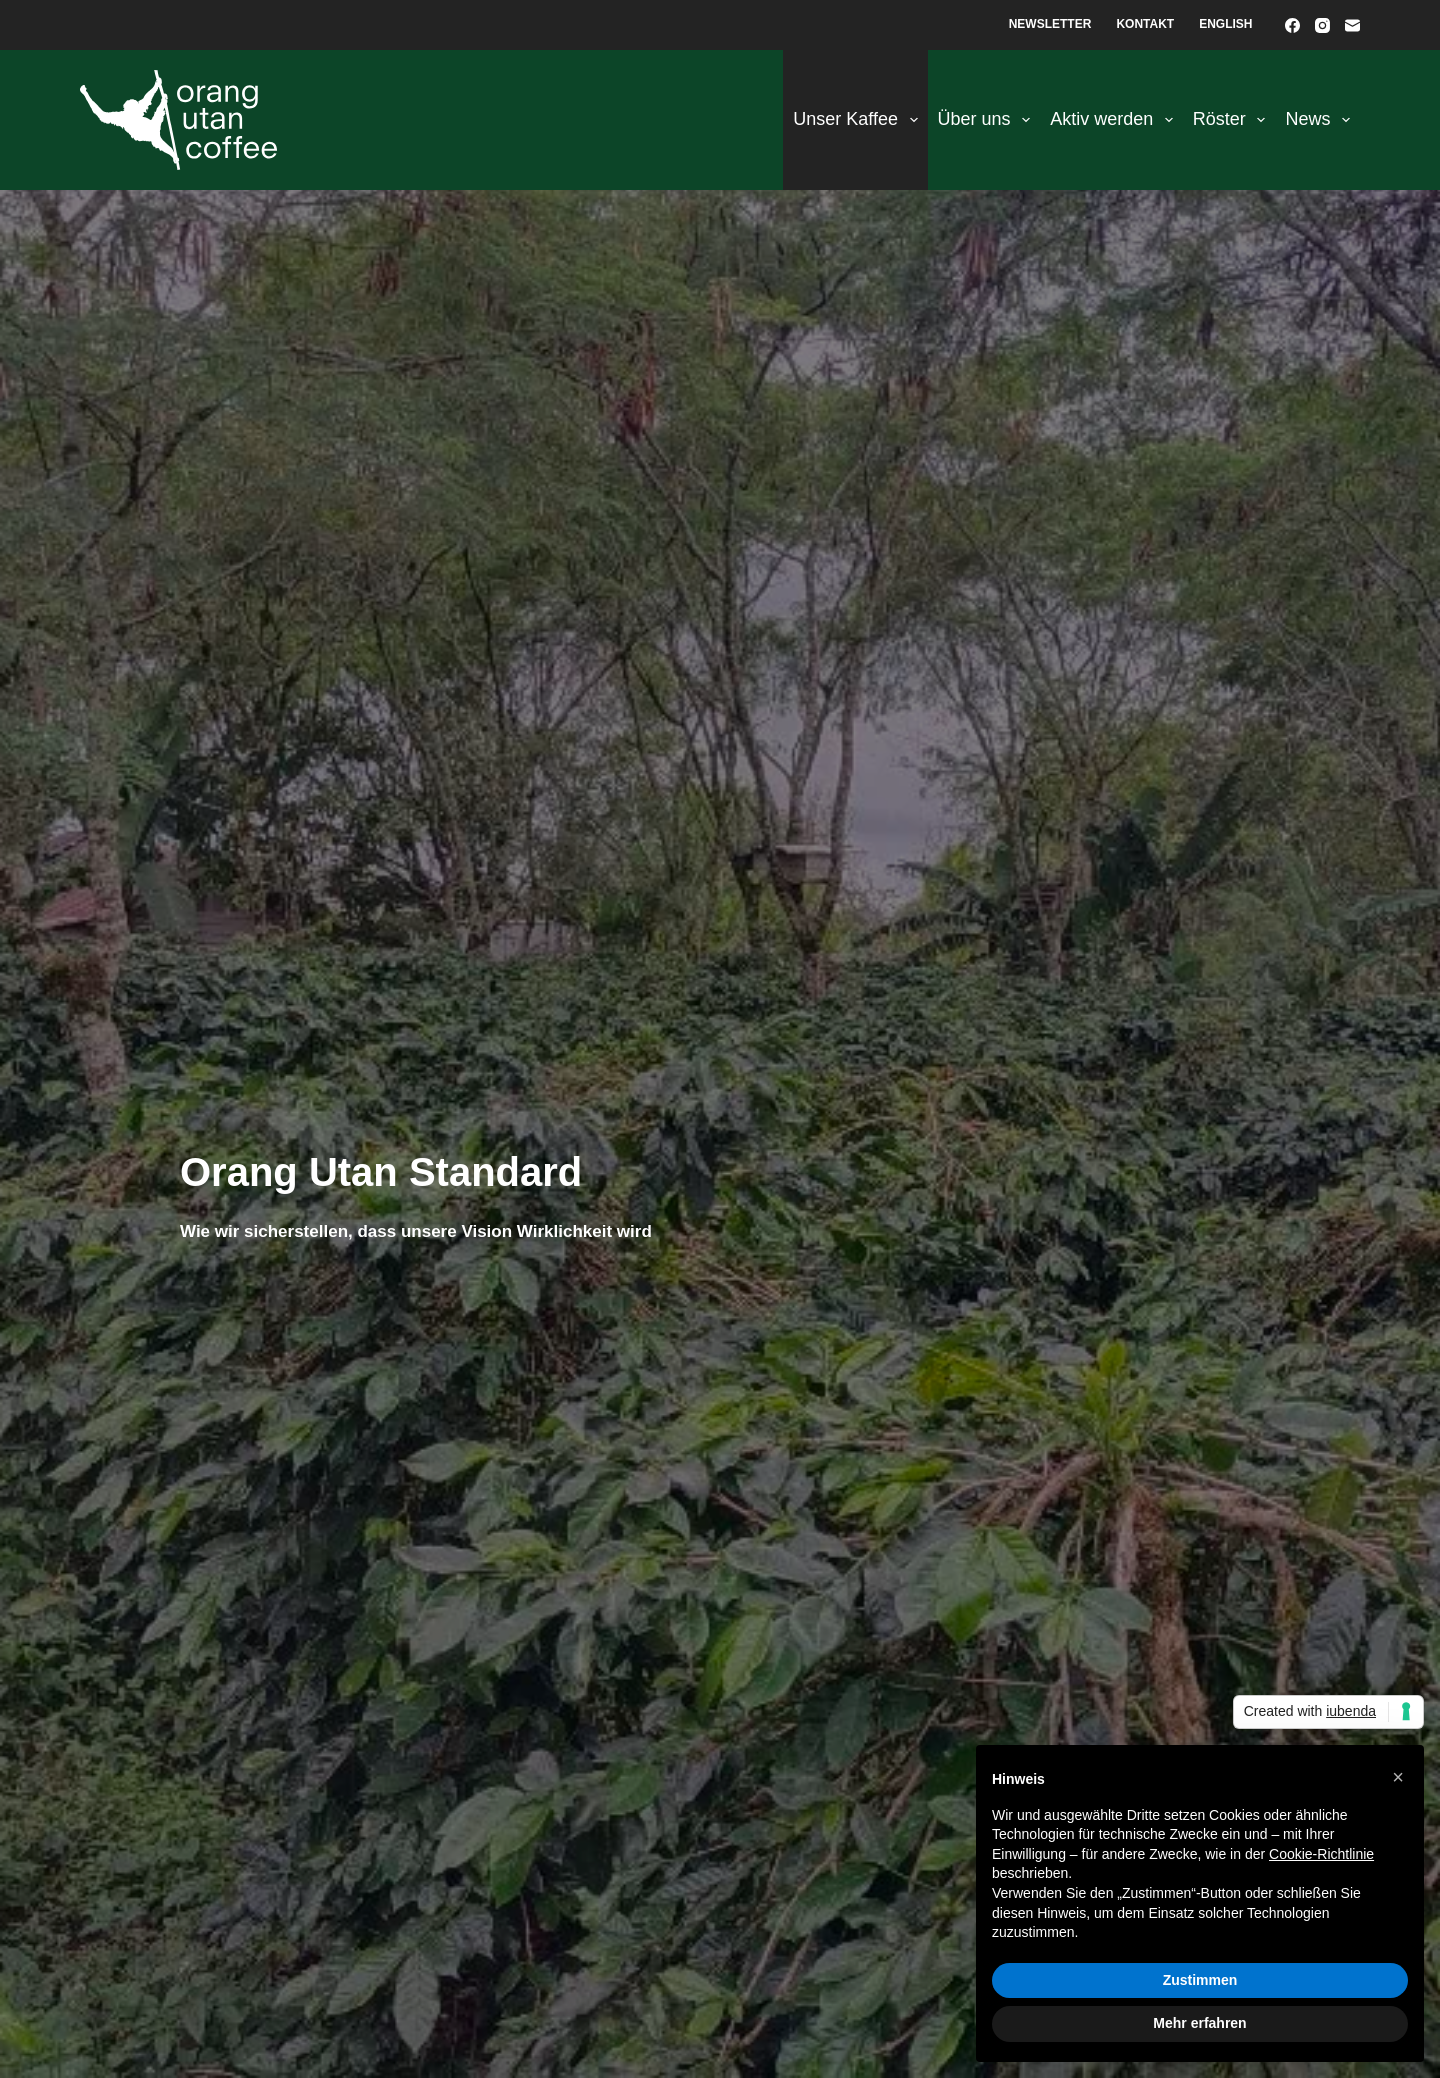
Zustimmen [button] (1200, 1980)
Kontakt (1145, 24)
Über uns (988, 120)
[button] (1398, 1777)
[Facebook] (1292, 25)
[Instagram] (1322, 25)
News (1321, 120)
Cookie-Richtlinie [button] (1321, 1854)
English (1225, 24)
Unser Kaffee (859, 120)
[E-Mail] (1352, 25)
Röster (1233, 120)
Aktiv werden (1115, 120)
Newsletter (1050, 24)
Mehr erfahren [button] (1199, 2023)
